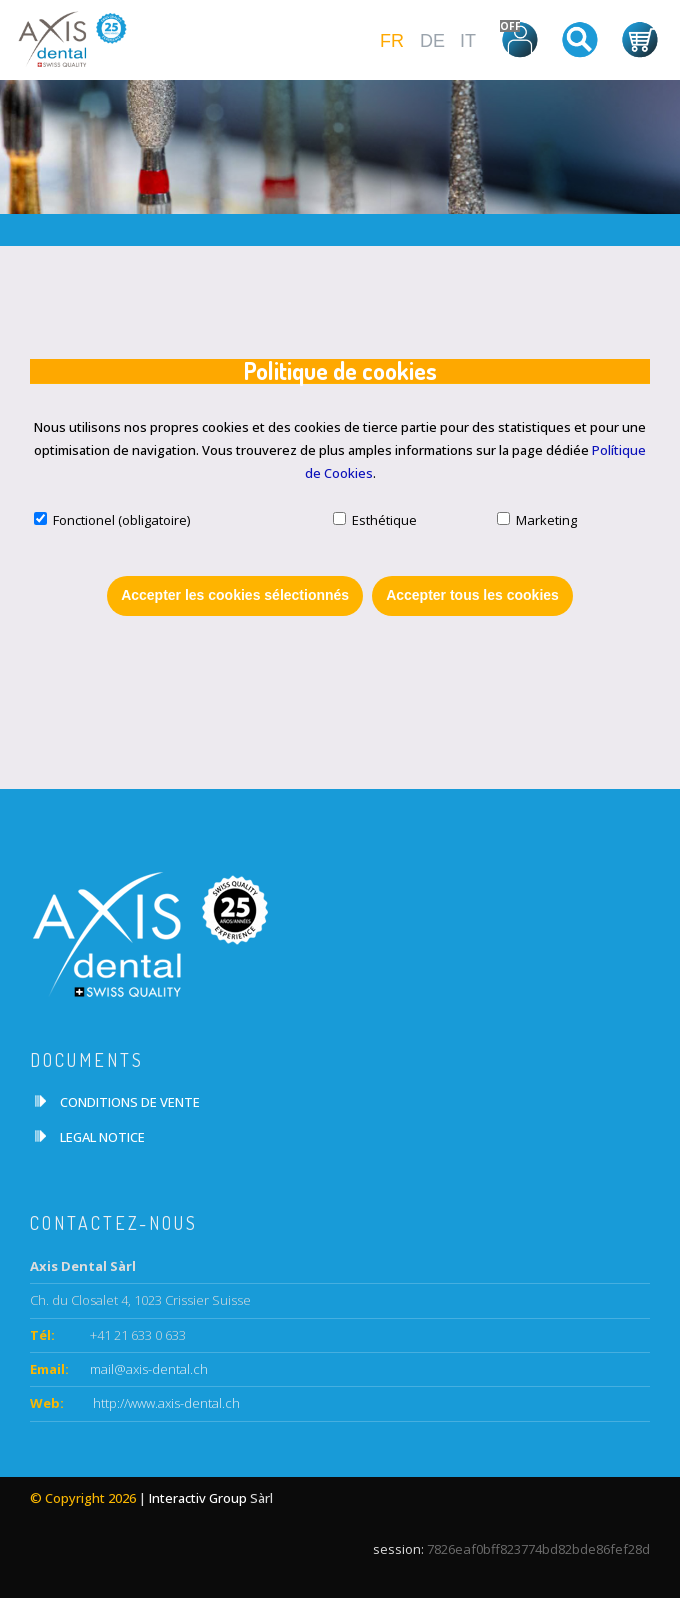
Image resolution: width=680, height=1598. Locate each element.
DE (432, 41)
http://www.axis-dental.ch (165, 1403)
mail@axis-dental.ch (149, 1369)
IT (468, 41)
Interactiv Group (198, 1498)
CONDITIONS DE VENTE (130, 1102)
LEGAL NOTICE (102, 1137)
